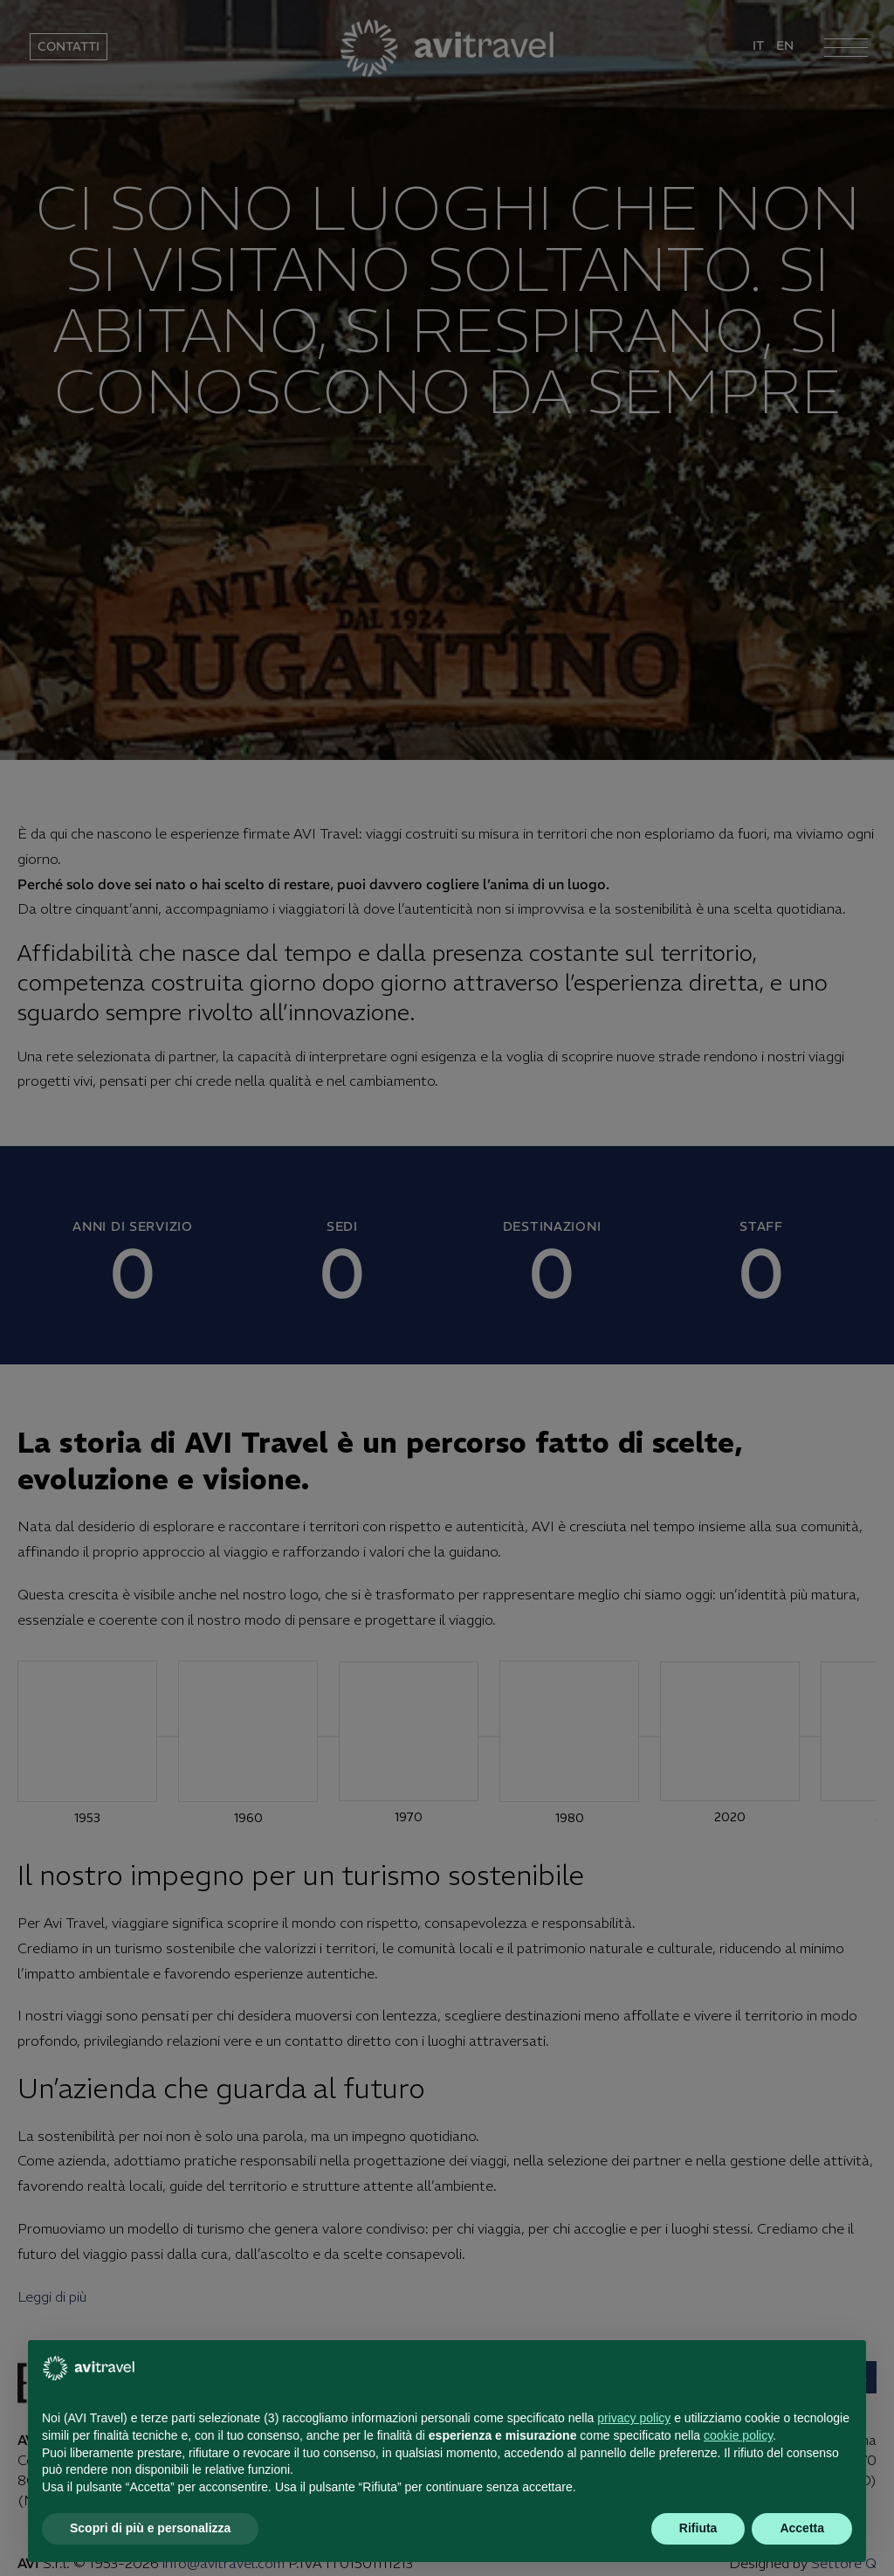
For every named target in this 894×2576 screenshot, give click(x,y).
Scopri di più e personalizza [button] (150, 2528)
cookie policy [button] (738, 2435)
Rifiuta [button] (698, 2528)
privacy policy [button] (633, 2418)
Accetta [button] (802, 2528)
